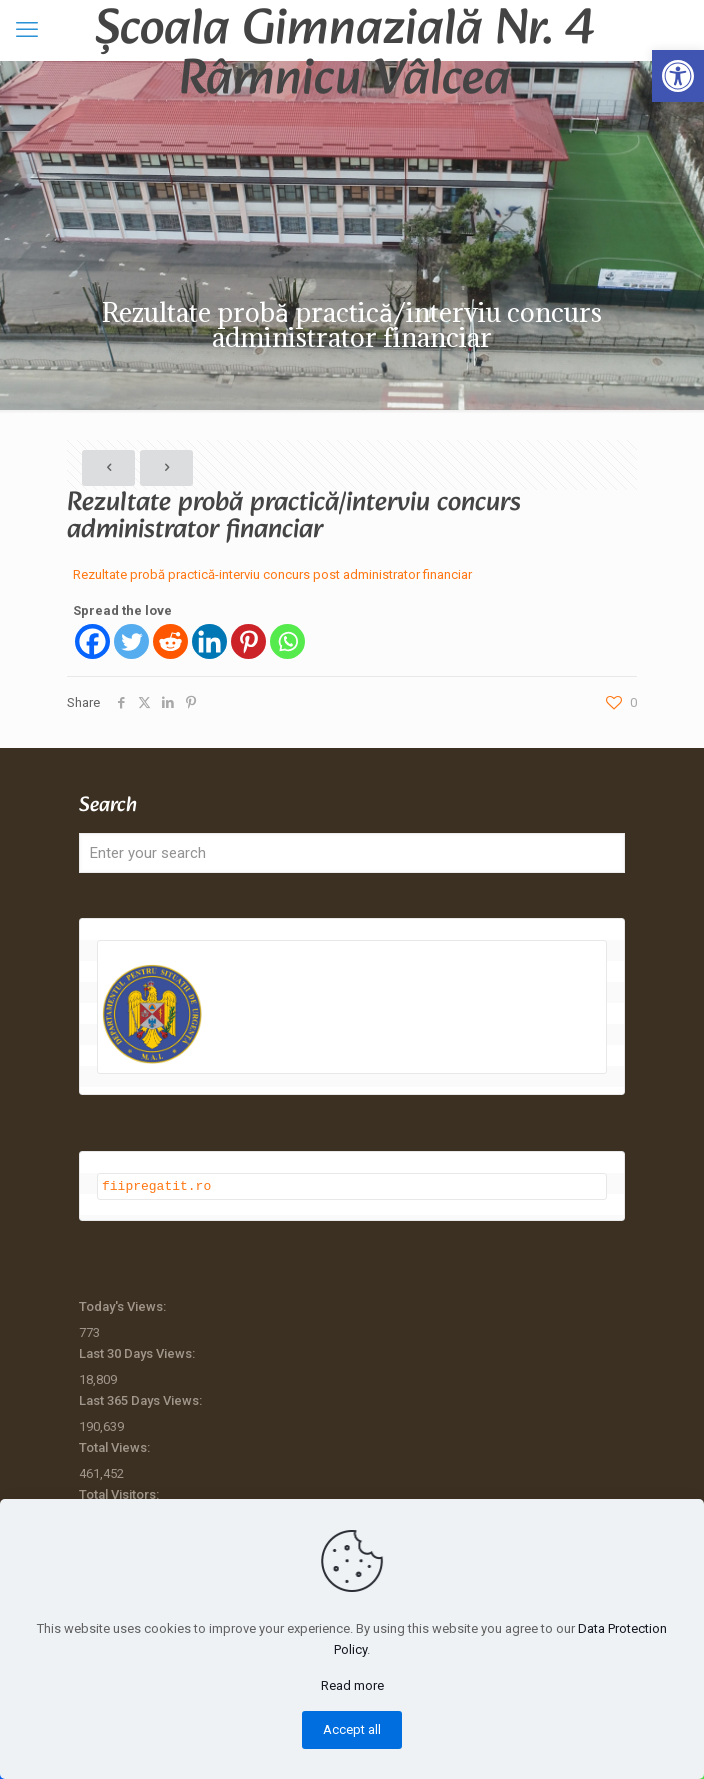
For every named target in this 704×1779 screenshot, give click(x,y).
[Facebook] (92, 641)
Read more (352, 1685)
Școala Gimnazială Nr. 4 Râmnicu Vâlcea (344, 30)
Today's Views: (124, 1305)
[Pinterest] (248, 641)
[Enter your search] (352, 853)
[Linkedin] (209, 641)
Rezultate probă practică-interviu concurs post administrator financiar (272, 574)
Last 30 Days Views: (138, 1352)
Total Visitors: (120, 1493)
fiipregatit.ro (156, 1185)
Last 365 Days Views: (142, 1399)
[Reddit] (170, 641)
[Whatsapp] (287, 641)
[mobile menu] (27, 30)
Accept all (352, 1729)
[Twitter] (131, 641)
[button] (678, 76)
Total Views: (116, 1446)
